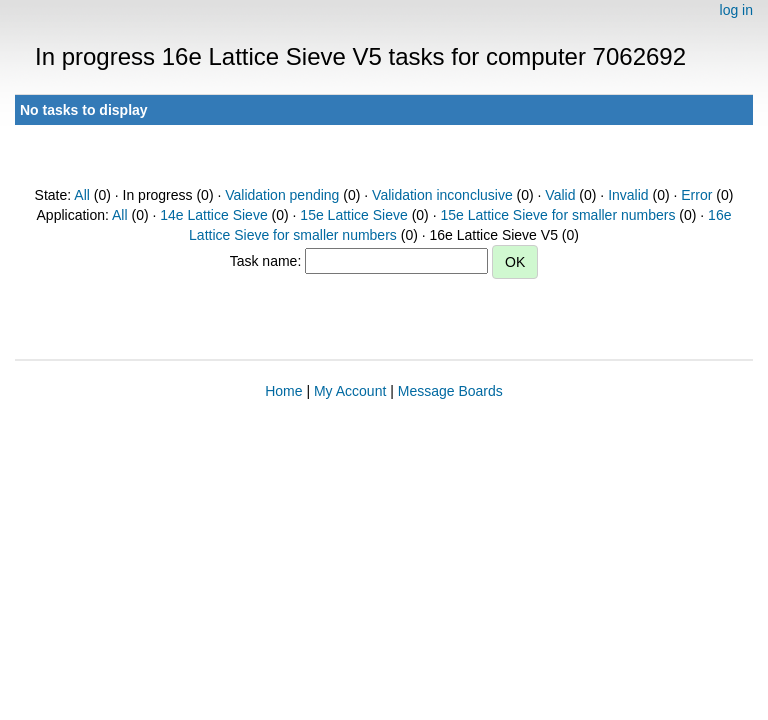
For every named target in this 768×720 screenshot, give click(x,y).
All (82, 195)
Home (283, 391)
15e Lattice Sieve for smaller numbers (557, 215)
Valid (560, 195)
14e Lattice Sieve (213, 215)
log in (736, 10)
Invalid (628, 195)
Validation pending (282, 195)
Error (696, 195)
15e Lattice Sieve (353, 215)
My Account (350, 391)
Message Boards (450, 391)
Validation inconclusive (442, 195)
